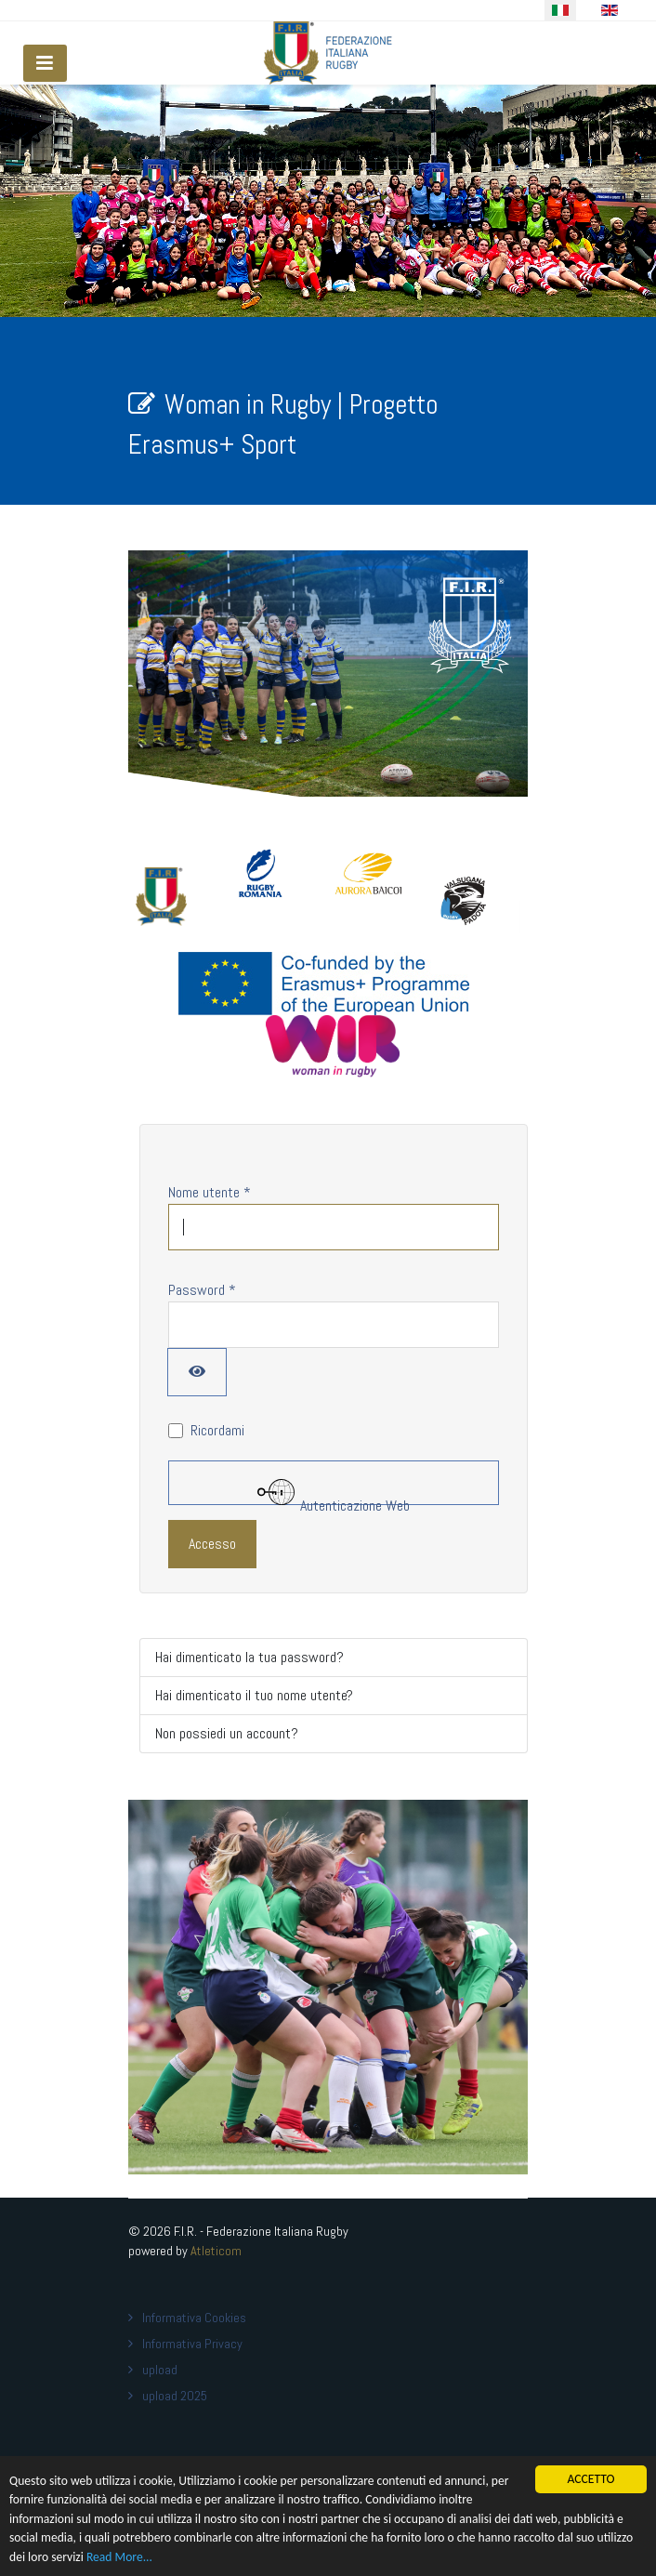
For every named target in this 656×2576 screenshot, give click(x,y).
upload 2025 (174, 2395)
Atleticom (216, 2250)
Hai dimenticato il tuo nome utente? (254, 1695)
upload (159, 2369)
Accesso (212, 1543)
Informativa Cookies (194, 2317)
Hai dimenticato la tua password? (249, 1657)
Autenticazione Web (333, 1489)
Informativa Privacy (192, 2343)
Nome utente (209, 1192)
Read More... (119, 2558)
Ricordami (217, 1430)
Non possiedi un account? (226, 1733)
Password (202, 1290)
